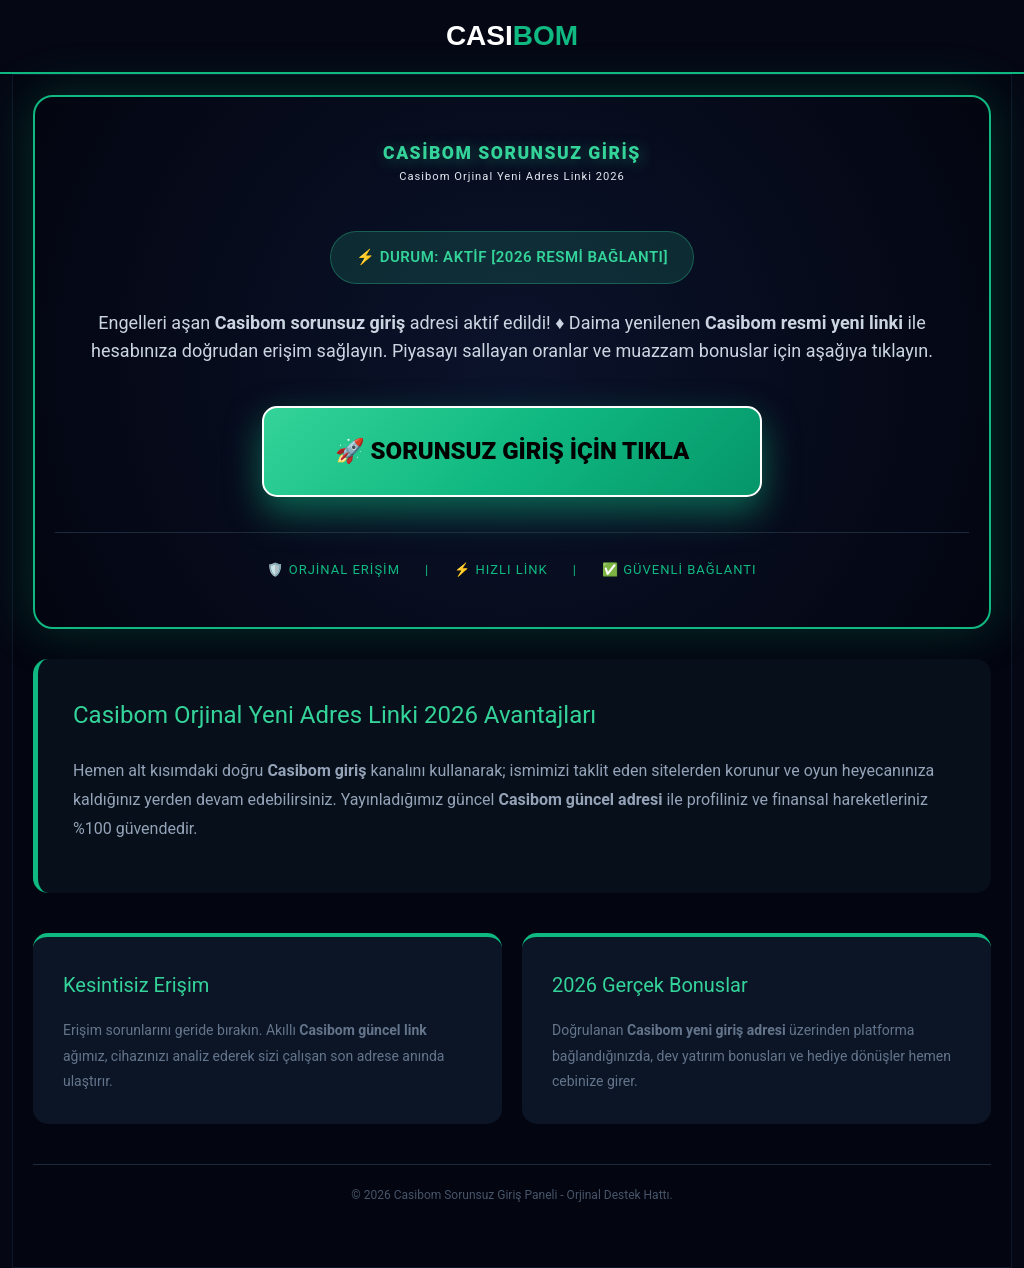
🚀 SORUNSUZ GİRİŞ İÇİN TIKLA (512, 451)
